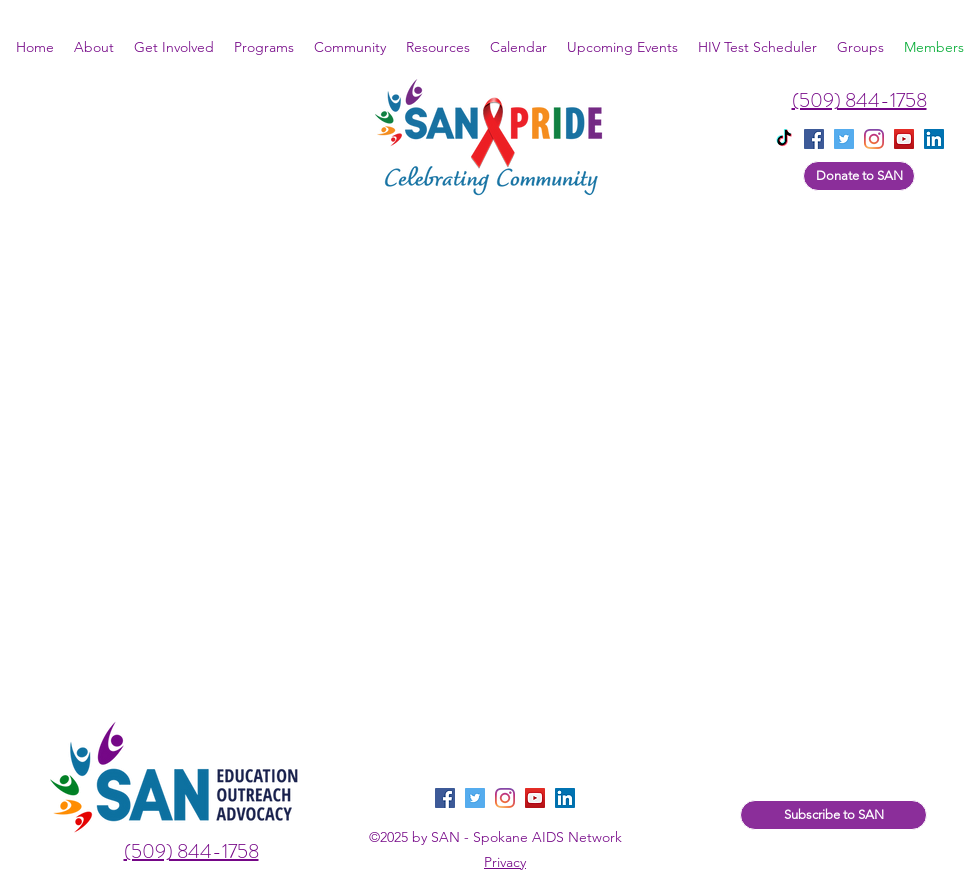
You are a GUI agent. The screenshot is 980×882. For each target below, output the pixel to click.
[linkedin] (934, 139)
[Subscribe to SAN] (833, 815)
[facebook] (814, 139)
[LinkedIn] (565, 798)
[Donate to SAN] (859, 176)
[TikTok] (784, 139)
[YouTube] (904, 139)
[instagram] (874, 139)
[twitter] (844, 139)
